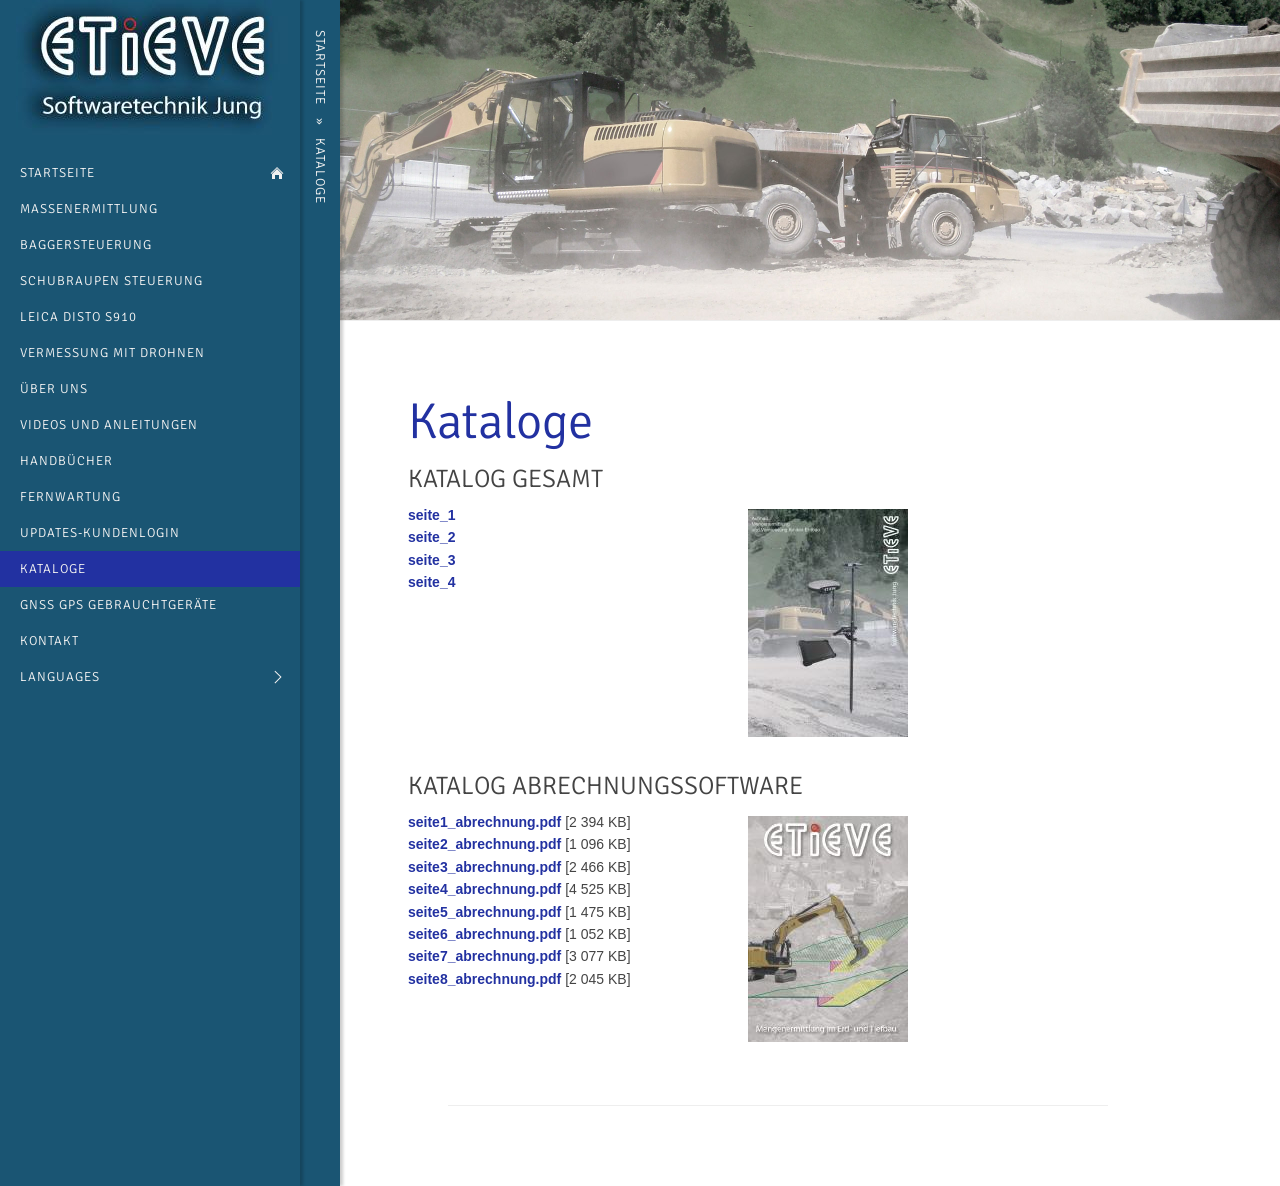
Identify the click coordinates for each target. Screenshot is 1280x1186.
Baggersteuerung (86, 245)
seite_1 (431, 515)
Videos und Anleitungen (109, 425)
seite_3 (431, 560)
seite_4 (431, 582)
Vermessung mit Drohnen (112, 353)
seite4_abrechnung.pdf (484, 889)
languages (60, 677)
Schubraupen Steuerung (111, 281)
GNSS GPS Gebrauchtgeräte (118, 605)
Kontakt (49, 641)
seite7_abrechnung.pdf (484, 956)
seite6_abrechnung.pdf (484, 934)
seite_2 (431, 537)
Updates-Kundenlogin (100, 533)
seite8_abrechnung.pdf (484, 979)
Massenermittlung (89, 209)
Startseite (57, 173)
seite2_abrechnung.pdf (484, 844)
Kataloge (53, 569)
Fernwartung (70, 497)
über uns (54, 389)
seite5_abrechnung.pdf (484, 912)
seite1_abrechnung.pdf (484, 822)
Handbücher (66, 461)
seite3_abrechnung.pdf (484, 867)
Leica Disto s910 (78, 317)
